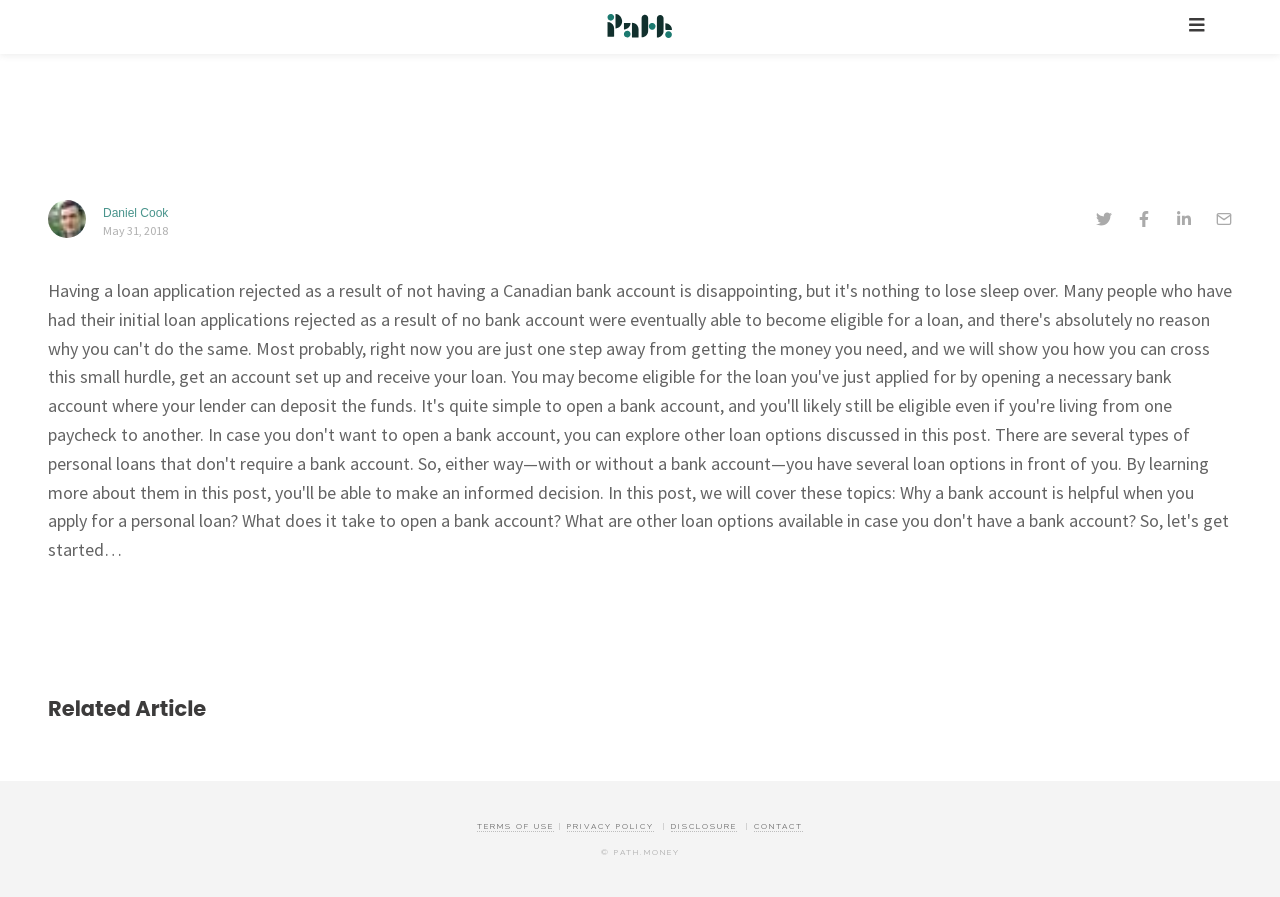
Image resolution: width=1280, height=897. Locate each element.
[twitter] (1104, 221)
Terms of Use (515, 826)
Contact (778, 826)
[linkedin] (1184, 221)
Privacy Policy (610, 826)
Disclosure (704, 826)
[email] (1224, 221)
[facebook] (1144, 221)
